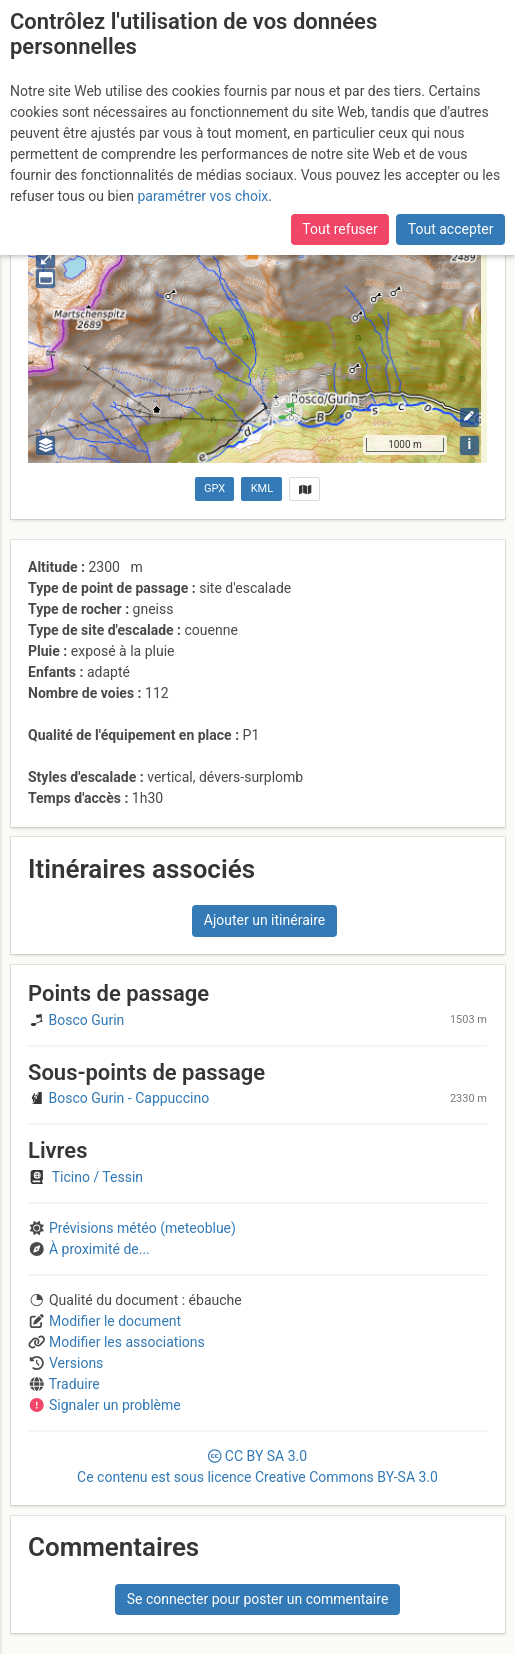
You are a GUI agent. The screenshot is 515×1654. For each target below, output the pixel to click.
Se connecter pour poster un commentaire (258, 1599)
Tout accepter (451, 229)
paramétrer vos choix (202, 196)
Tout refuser (339, 229)
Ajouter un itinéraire (264, 920)
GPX (214, 488)
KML (262, 488)
